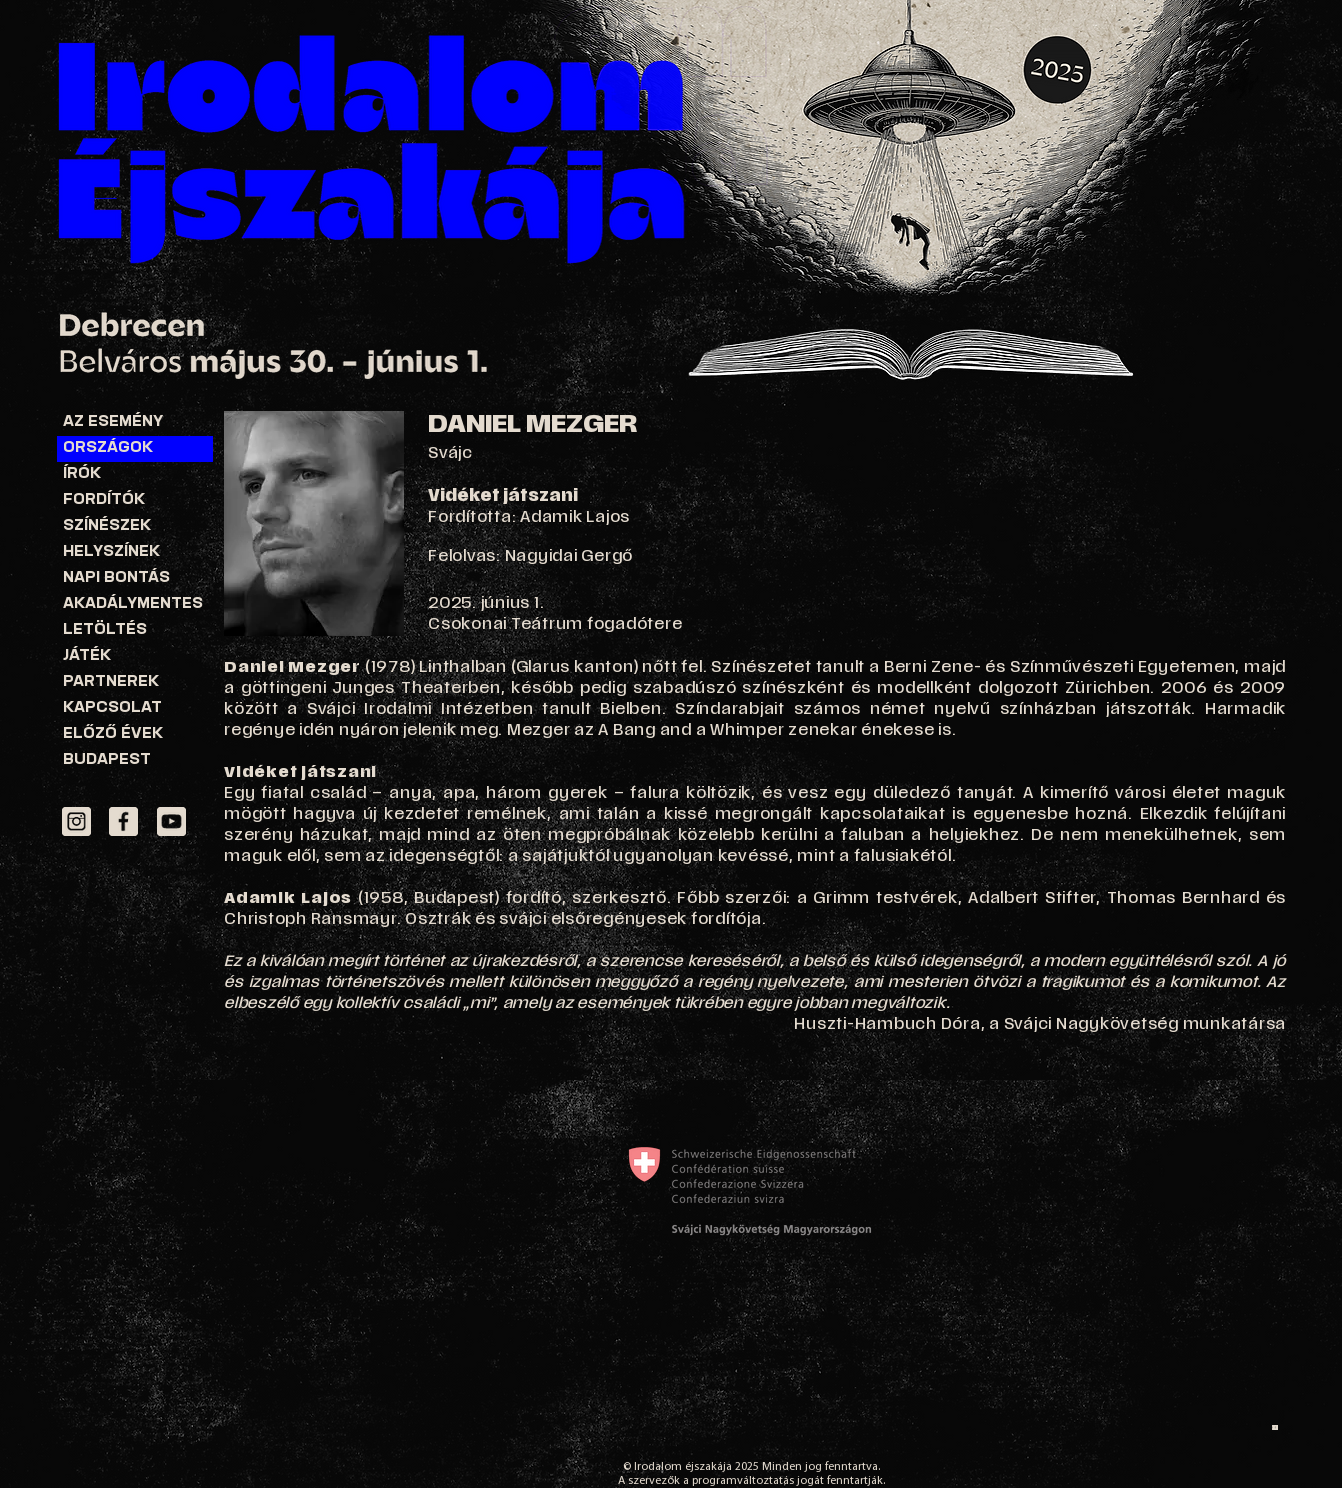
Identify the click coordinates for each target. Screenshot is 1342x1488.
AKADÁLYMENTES (133, 604)
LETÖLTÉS (105, 630)
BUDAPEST (107, 760)
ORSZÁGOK (108, 448)
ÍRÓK (82, 474)
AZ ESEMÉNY (113, 422)
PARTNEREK (111, 682)
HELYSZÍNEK (111, 552)
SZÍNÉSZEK (107, 526)
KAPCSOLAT (112, 708)
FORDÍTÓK (104, 500)
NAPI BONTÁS (116, 578)
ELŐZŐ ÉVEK (113, 734)
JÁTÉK (87, 656)
